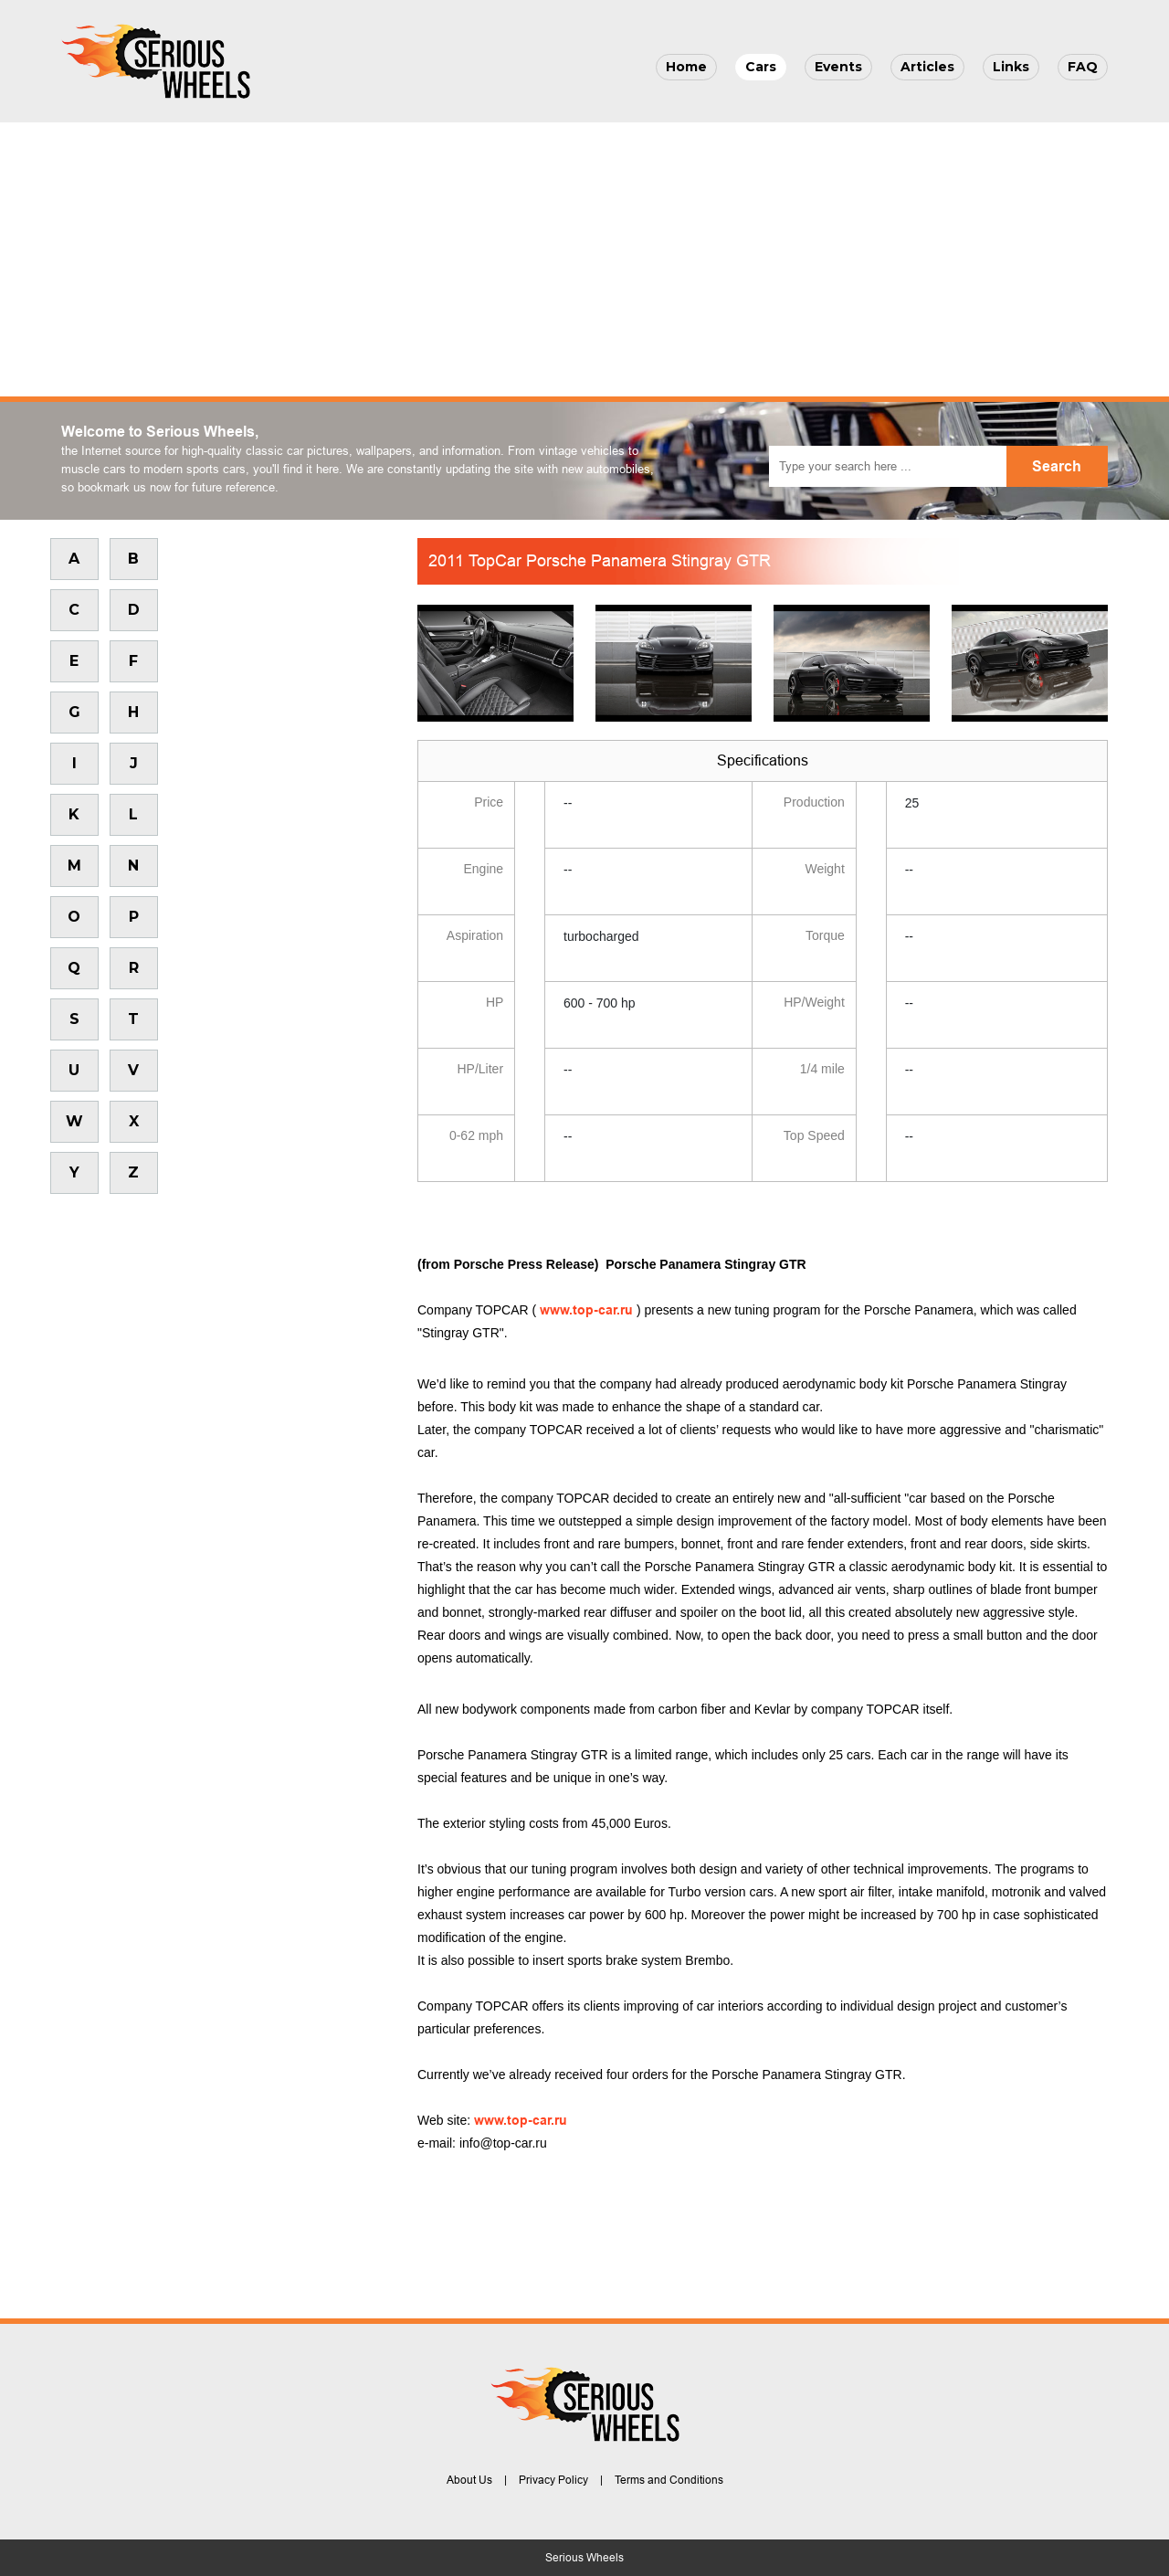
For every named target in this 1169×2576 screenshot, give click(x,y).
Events (838, 66)
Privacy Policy (553, 2480)
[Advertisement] (584, 259)
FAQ (1083, 66)
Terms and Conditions (669, 2480)
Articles (927, 66)
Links (1011, 66)
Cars (760, 66)
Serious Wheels (584, 2557)
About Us (469, 2480)
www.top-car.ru (586, 1310)
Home (686, 66)
